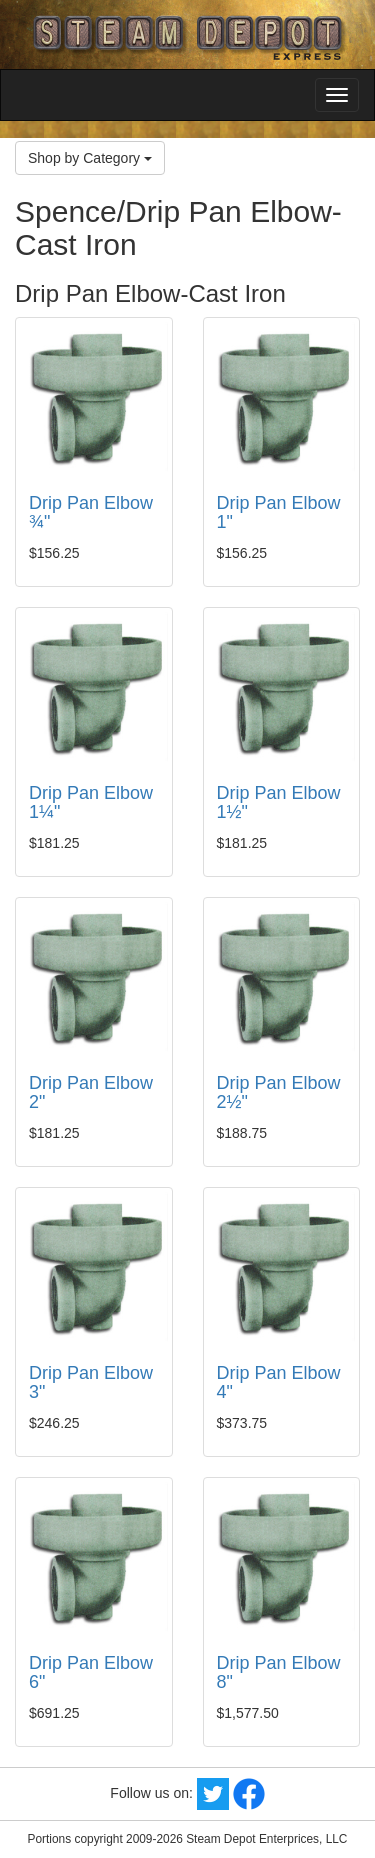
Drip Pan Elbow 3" (91, 1383)
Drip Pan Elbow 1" (279, 513)
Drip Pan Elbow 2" (91, 1093)
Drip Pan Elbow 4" (279, 1383)
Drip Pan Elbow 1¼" (91, 803)
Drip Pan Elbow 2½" (279, 1093)
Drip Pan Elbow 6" (91, 1673)
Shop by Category (90, 158)
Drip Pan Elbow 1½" (279, 803)
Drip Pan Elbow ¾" (91, 513)
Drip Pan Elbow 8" (279, 1673)
